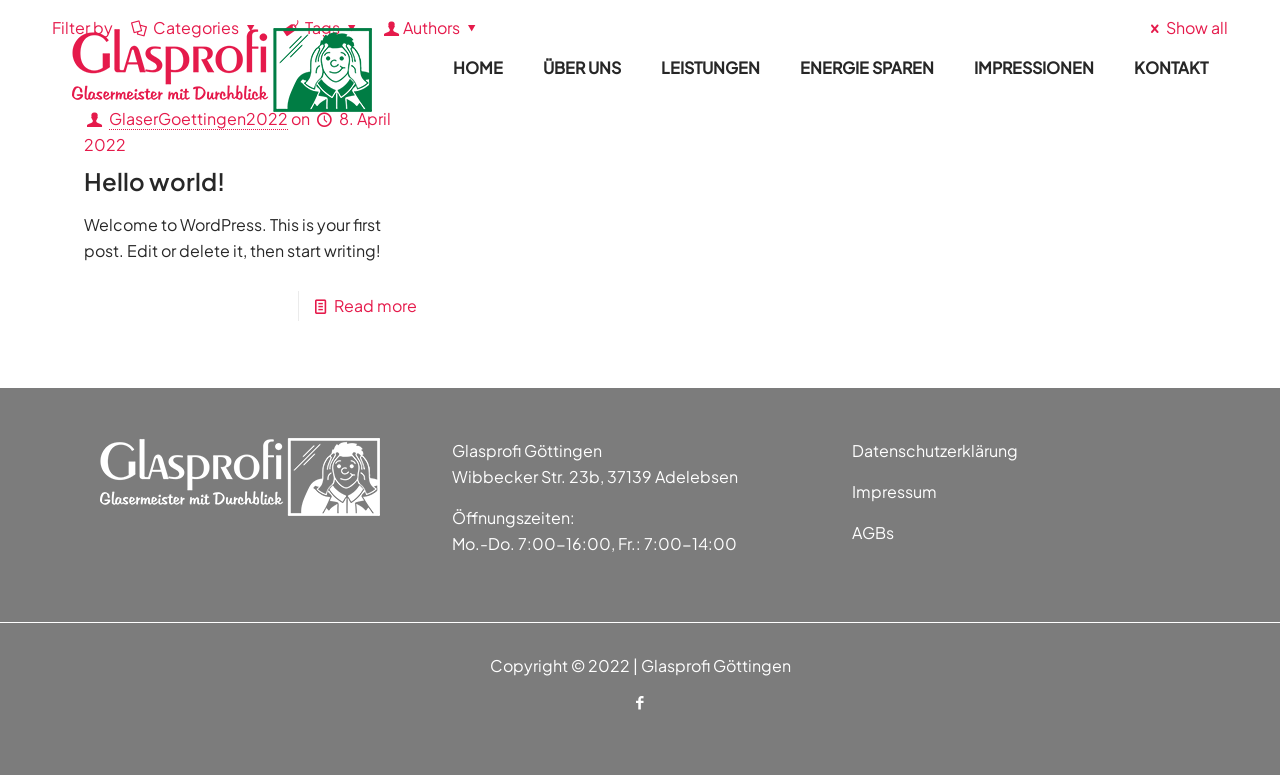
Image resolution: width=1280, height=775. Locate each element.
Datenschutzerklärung (935, 450)
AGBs (873, 532)
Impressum (894, 491)
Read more (375, 305)
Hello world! (154, 181)
